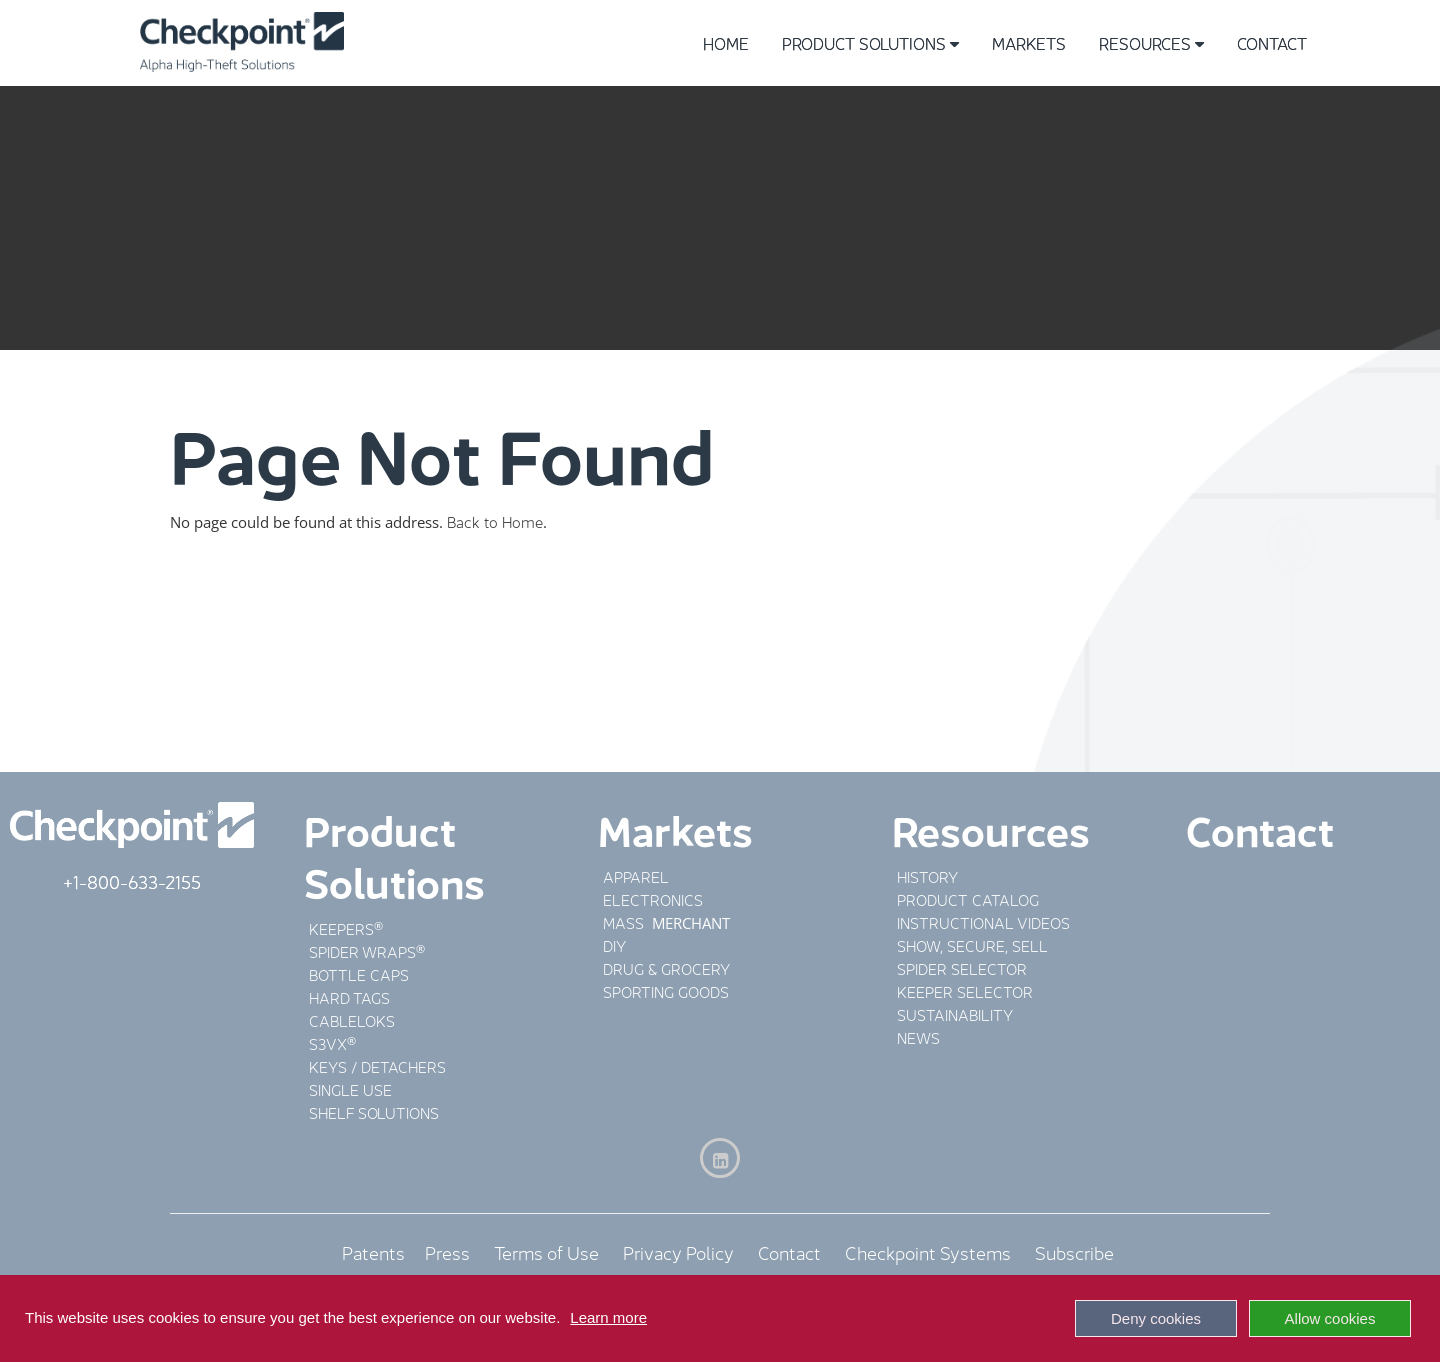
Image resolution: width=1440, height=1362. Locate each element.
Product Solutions (870, 42)
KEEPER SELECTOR (965, 990)
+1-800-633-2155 (132, 880)
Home (726, 42)
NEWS (918, 1036)
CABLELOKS (352, 1019)
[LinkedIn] (720, 1158)
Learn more (608, 1317)
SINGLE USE (350, 1088)
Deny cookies (1156, 1318)
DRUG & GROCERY (666, 967)
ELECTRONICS (653, 898)
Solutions (394, 879)
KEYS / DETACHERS (377, 1065)
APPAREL (636, 875)
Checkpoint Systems (928, 1251)
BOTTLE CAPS (359, 973)
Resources (1151, 42)
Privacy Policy (678, 1251)
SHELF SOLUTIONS (374, 1111)
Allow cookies (1330, 1318)
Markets (1029, 42)
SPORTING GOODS (666, 990)
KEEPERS (341, 927)
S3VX (328, 1042)
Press (447, 1251)
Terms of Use (546, 1251)
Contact (1272, 42)
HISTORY (927, 875)
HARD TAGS (349, 996)
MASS (625, 921)
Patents (383, 1251)
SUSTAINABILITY (955, 1013)
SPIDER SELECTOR (962, 967)
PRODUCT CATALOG (968, 898)
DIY (614, 944)
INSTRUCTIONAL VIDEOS (983, 921)
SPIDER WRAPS (362, 950)
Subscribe (1074, 1251)
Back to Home (495, 520)
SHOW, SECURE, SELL (972, 944)
